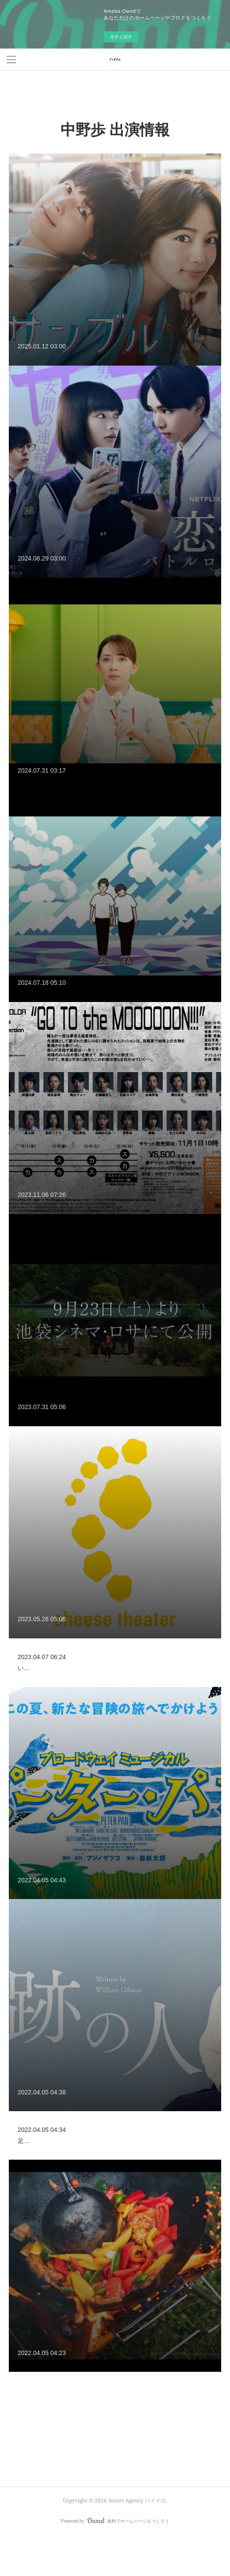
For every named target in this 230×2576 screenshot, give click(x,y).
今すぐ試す (121, 36)
